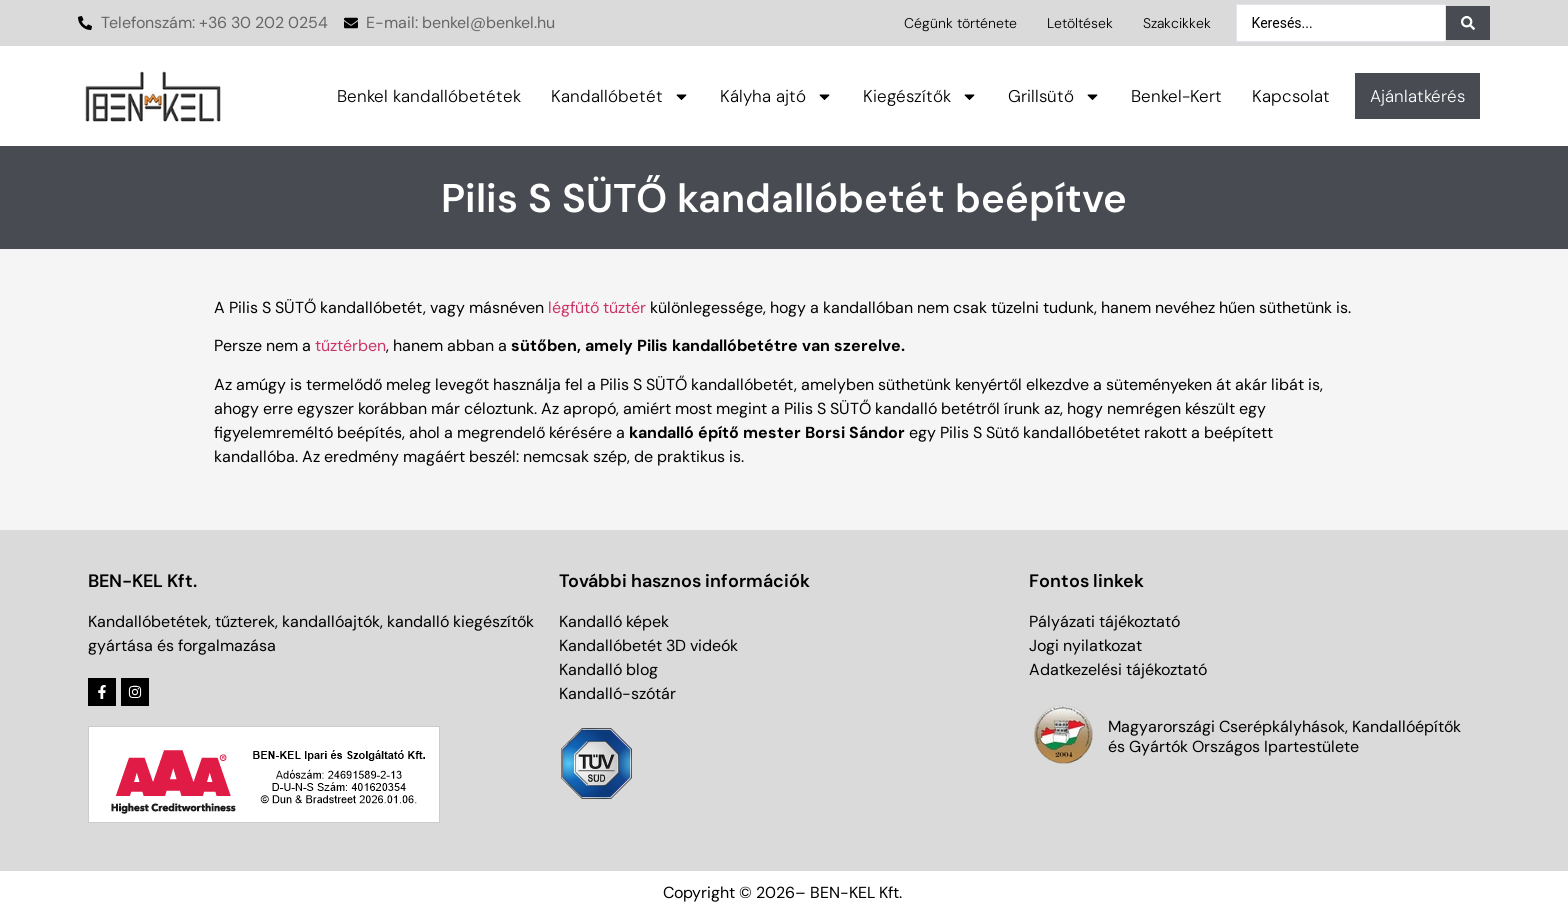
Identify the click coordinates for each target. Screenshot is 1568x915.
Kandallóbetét (620, 96)
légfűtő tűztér (597, 307)
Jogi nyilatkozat (1085, 645)
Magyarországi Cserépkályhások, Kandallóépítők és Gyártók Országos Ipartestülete (1284, 736)
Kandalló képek (614, 621)
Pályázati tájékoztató (1104, 621)
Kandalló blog (608, 669)
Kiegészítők (920, 96)
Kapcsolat (1291, 96)
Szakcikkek (1177, 23)
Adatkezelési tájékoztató (1118, 669)
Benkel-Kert (1176, 96)
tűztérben (350, 345)
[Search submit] (1468, 23)
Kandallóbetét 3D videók (648, 645)
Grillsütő (1054, 96)
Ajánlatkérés (1417, 96)
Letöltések (1080, 23)
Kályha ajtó (776, 96)
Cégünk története (960, 23)
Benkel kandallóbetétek (429, 96)
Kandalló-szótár (617, 693)
